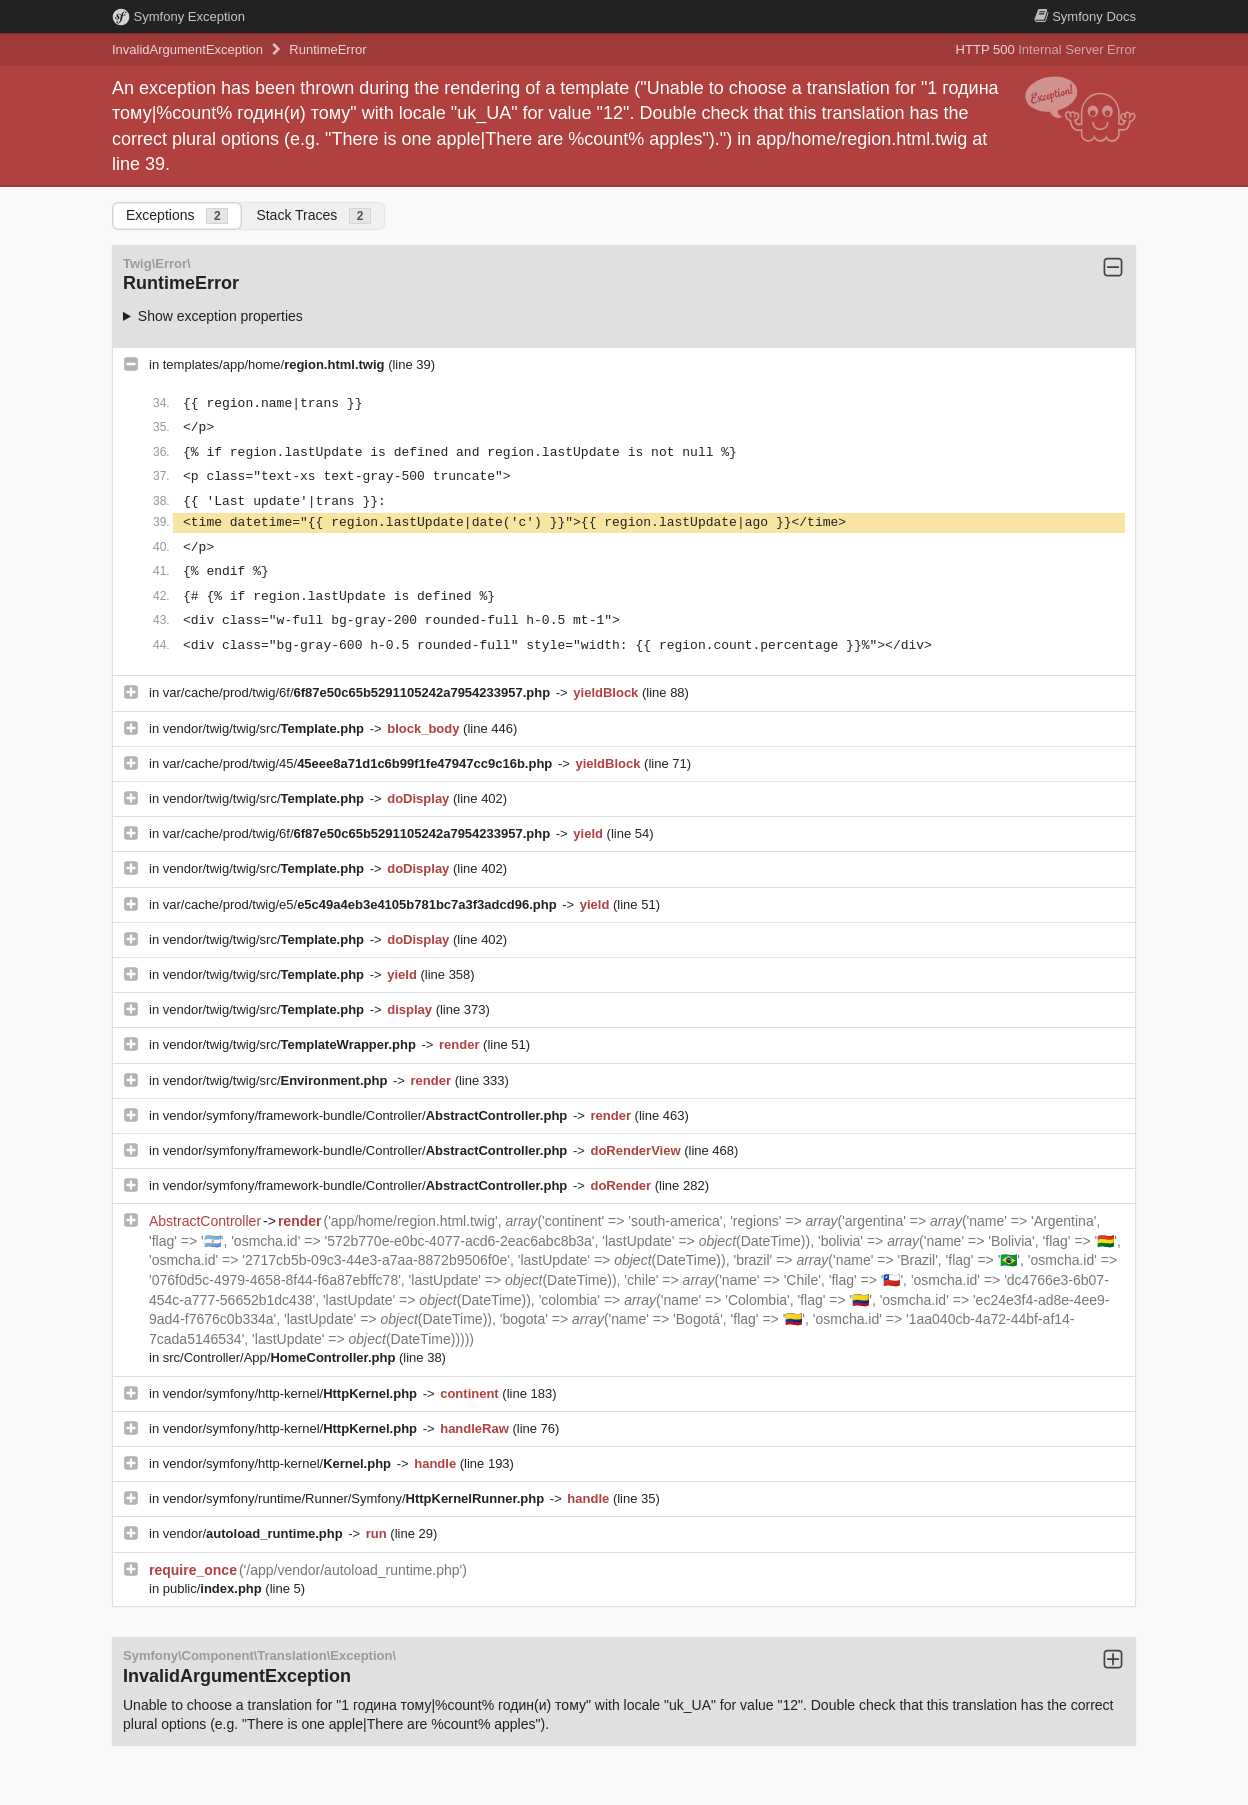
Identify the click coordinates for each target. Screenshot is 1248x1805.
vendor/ (255, 1533)
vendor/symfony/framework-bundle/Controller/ (367, 1115)
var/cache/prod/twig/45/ (359, 763)
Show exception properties (220, 316)
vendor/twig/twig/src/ (265, 728)
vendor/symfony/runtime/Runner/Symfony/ (355, 1498)
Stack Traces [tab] (313, 215)
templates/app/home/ (275, 364)
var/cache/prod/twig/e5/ (361, 904)
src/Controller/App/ (281, 1357)
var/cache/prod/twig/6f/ (358, 692)
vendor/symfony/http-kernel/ (292, 1393)
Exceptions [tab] (177, 215)
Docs (1085, 16)
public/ (214, 1588)
